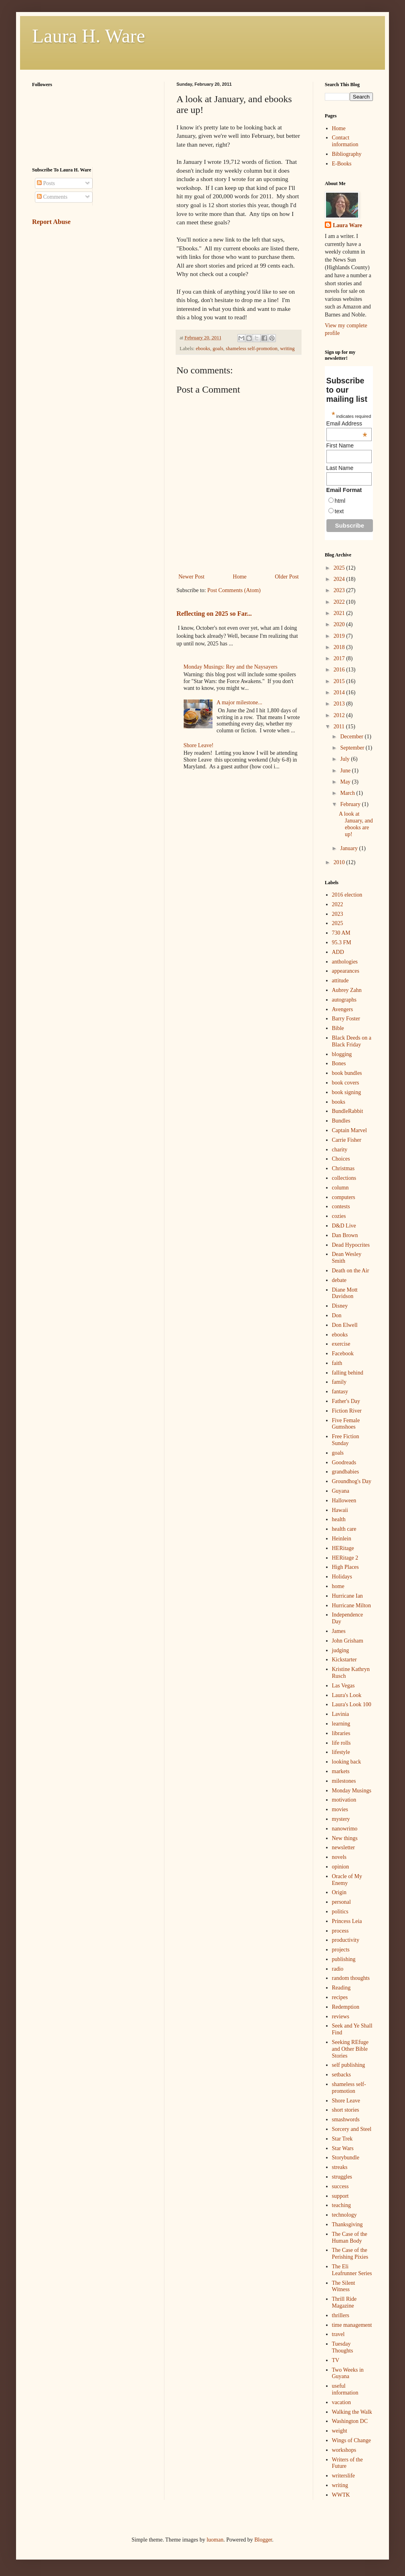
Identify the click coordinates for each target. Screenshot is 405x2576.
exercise (341, 1344)
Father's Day (346, 1401)
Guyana (341, 1491)
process (340, 1931)
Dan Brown (345, 1235)
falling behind (347, 1373)
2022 (340, 602)
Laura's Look (347, 1695)
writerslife (343, 2476)
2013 (340, 704)
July (345, 759)
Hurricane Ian (347, 1596)
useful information (345, 2389)
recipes (340, 1997)
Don (337, 1315)
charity (340, 1150)
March (348, 793)
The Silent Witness (343, 2286)
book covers (345, 1083)
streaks (340, 2167)
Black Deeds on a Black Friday (351, 1041)
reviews (341, 2017)
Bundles (341, 1121)
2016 (340, 670)
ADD (338, 952)
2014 (340, 692)
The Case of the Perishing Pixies (350, 2253)
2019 (340, 636)
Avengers (342, 1009)
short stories (345, 2110)
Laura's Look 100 (351, 1704)
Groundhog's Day (352, 1481)
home (338, 1586)
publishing (344, 1959)
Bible (338, 1028)
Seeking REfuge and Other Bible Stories (350, 2049)
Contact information (345, 141)
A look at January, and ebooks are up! (356, 824)
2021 (340, 613)
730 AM (341, 933)
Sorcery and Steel (352, 2129)
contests (341, 1206)
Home (240, 577)
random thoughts (351, 1978)
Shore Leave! (199, 745)
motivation (344, 1800)
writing (287, 348)
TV (336, 2360)
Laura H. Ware (88, 35)
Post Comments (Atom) (234, 590)
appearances (345, 971)
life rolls (341, 1743)
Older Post (287, 577)
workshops (344, 2450)
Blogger (263, 2540)
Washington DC (350, 2421)
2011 (340, 727)
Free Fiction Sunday (345, 1439)
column (340, 1188)
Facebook (343, 1353)
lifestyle (341, 1752)
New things (345, 1838)
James (339, 1631)
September (352, 748)
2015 (340, 681)
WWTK (341, 2495)
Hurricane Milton (351, 1605)
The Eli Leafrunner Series (352, 2270)
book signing (346, 1092)
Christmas (343, 1168)
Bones (339, 1063)
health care (344, 1529)
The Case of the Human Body (349, 2237)
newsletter (343, 1847)
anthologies (345, 962)
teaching (341, 2205)
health (339, 1519)
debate (339, 1280)
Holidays (342, 1577)
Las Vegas (343, 1686)
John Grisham (347, 1641)
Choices (341, 1159)
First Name (340, 445)
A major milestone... (239, 702)
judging (340, 1650)
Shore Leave (346, 2101)
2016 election (347, 895)
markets (341, 1771)
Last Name (340, 468)
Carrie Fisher (346, 1140)
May (346, 782)
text (339, 511)
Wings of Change (351, 2440)
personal (341, 1902)
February (351, 804)
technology (344, 2215)
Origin (339, 1892)
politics (340, 1912)
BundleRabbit (347, 1111)
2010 (340, 862)
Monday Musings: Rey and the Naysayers (230, 667)
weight (339, 2431)
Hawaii (340, 1510)
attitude (340, 981)
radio (338, 1969)
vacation (341, 2402)
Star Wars (343, 2148)
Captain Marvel (349, 1130)
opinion (340, 1867)
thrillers (341, 2315)
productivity (345, 1940)
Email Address (346, 423)
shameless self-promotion (251, 348)
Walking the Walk (352, 2412)
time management (352, 2325)
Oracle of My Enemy (347, 1879)
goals (218, 348)
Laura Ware (347, 225)
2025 (340, 568)
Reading (341, 1988)
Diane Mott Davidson (345, 1293)
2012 (340, 715)
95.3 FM (341, 942)
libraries (341, 1733)
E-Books (342, 164)
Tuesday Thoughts (342, 2347)
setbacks (341, 2075)
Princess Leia (347, 1921)
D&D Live (344, 1226)
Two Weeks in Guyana (348, 2373)
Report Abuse (51, 222)
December (352, 737)
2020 (340, 624)
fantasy (340, 1392)
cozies (339, 1216)
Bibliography (347, 154)
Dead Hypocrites (351, 1245)
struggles (342, 2177)
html (340, 501)
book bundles (347, 1073)
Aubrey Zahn (347, 990)
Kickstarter (344, 1660)
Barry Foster (346, 1019)
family (339, 1382)
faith (337, 1363)
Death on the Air (350, 1271)
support (340, 2196)
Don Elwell (345, 1325)
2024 (340, 579)
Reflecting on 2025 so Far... (214, 613)
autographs (344, 1000)
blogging (342, 1054)
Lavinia (340, 1714)
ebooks (203, 348)
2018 (340, 647)
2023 (340, 590)
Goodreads (344, 1462)
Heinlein (341, 1539)
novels (339, 1857)
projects (341, 1950)
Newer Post (191, 577)
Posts (46, 183)
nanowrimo (345, 1829)
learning (341, 1724)
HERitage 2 (345, 1558)
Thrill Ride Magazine (344, 2302)
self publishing (348, 2065)
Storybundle (345, 2158)
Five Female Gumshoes (346, 1423)
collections (344, 1178)
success (340, 2186)
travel (338, 2334)
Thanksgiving (347, 2224)
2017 (340, 658)
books (338, 1102)
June (346, 771)
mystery (341, 1819)
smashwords (346, 2119)
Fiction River (347, 1411)
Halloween (344, 1501)
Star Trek (342, 2139)
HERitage (343, 1548)
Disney (340, 1306)
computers (343, 1197)
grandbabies (345, 1472)
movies (340, 1809)
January (349, 848)
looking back (346, 1762)
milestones (344, 1781)
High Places (345, 1567)
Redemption (345, 2007)
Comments (52, 197)
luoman (215, 2540)
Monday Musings (351, 1791)
